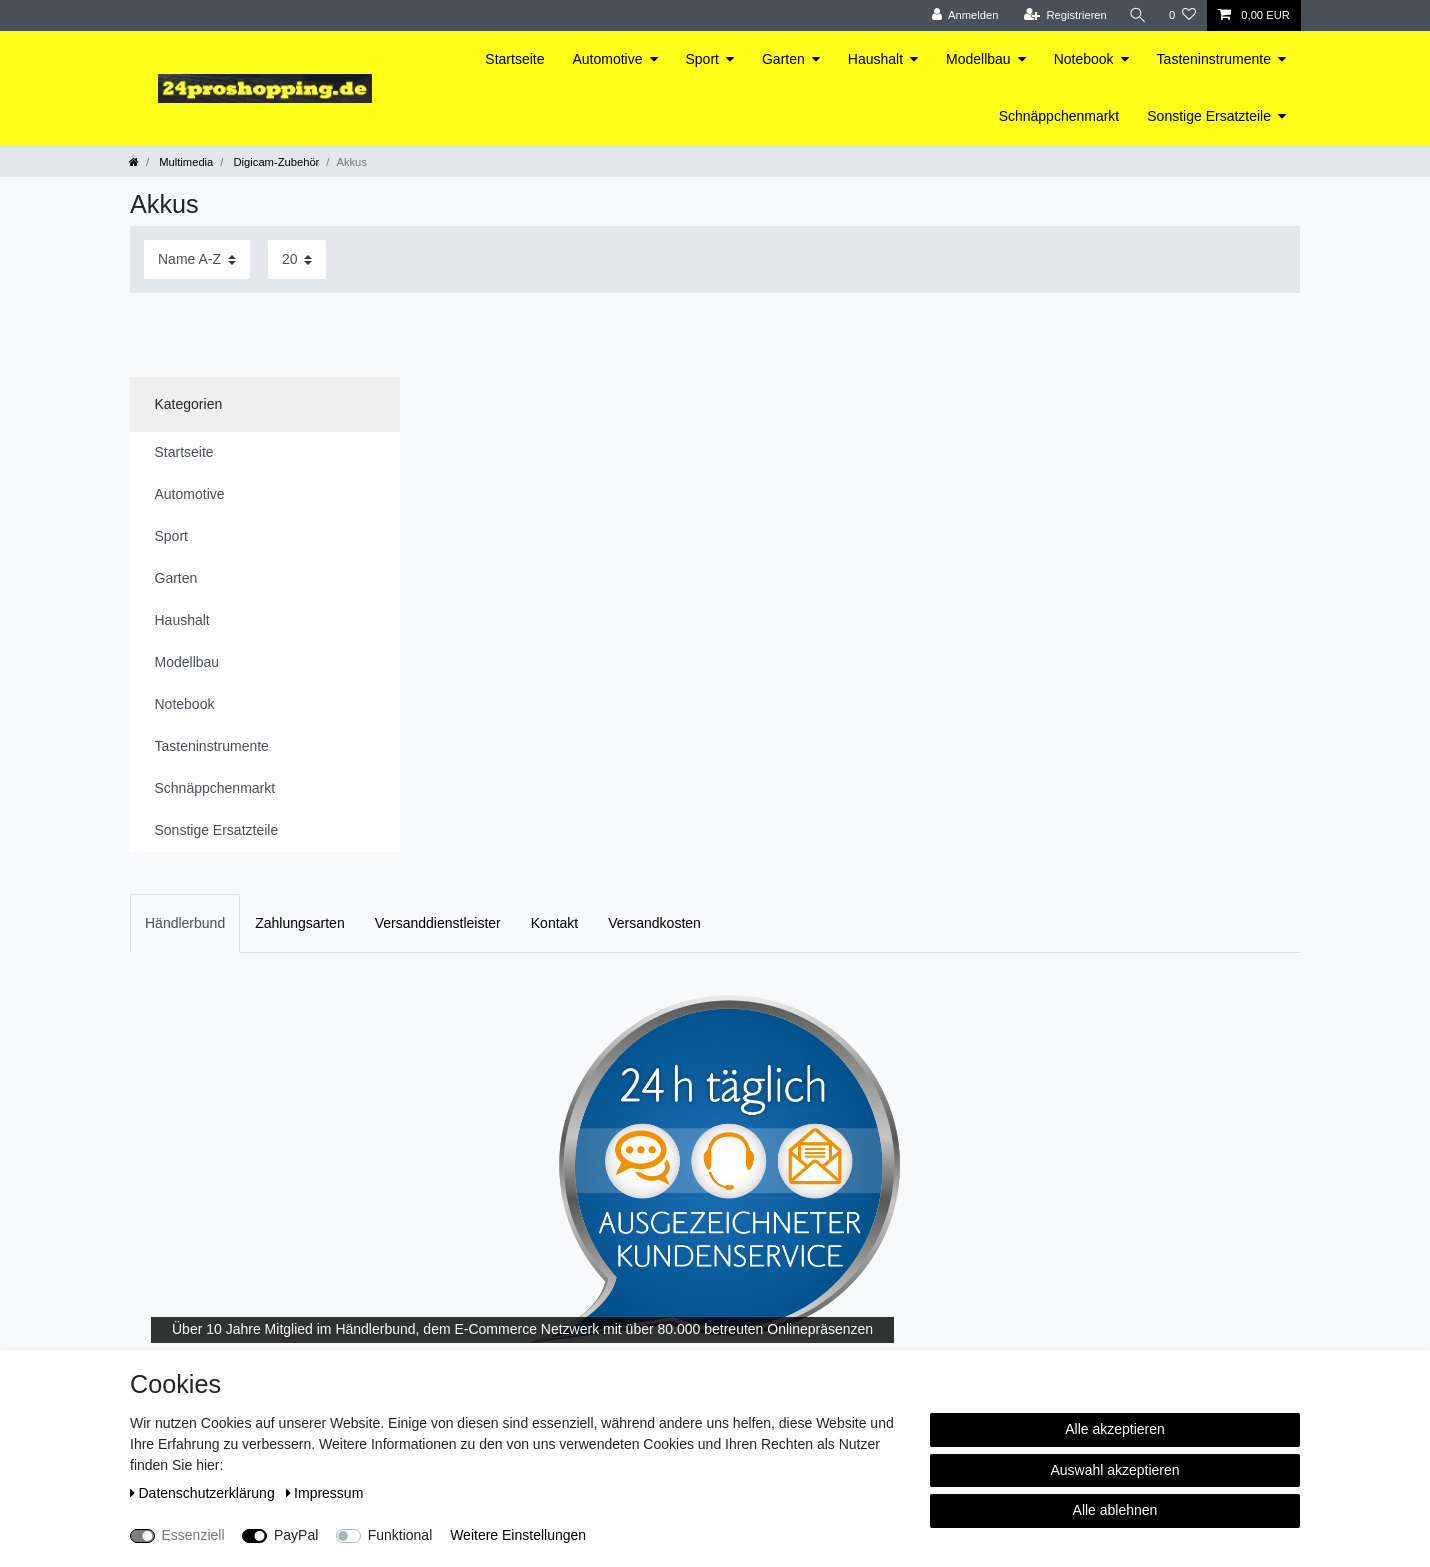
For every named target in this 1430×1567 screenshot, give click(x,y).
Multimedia (184, 162)
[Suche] (1138, 15)
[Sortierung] (197, 259)
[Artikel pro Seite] (297, 259)
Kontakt (554, 923)
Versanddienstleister (438, 923)
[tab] (185, 923)
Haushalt (875, 59)
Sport (702, 59)
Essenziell (193, 1535)
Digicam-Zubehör (274, 162)
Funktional (400, 1535)
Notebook (1084, 59)
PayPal (296, 1535)
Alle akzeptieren (1115, 1429)
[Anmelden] (965, 15)
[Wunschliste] (1182, 15)
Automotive (607, 59)
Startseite (514, 59)
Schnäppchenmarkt (1059, 116)
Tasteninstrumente (1214, 59)
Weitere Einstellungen (518, 1535)
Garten (783, 59)
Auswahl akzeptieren (1114, 1470)
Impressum (325, 1493)
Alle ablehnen (1115, 1510)
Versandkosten (654, 923)
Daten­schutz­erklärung (204, 1493)
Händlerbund (185, 923)
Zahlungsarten (300, 923)
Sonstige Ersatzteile (1209, 116)
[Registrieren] (1064, 15)
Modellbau (978, 59)
